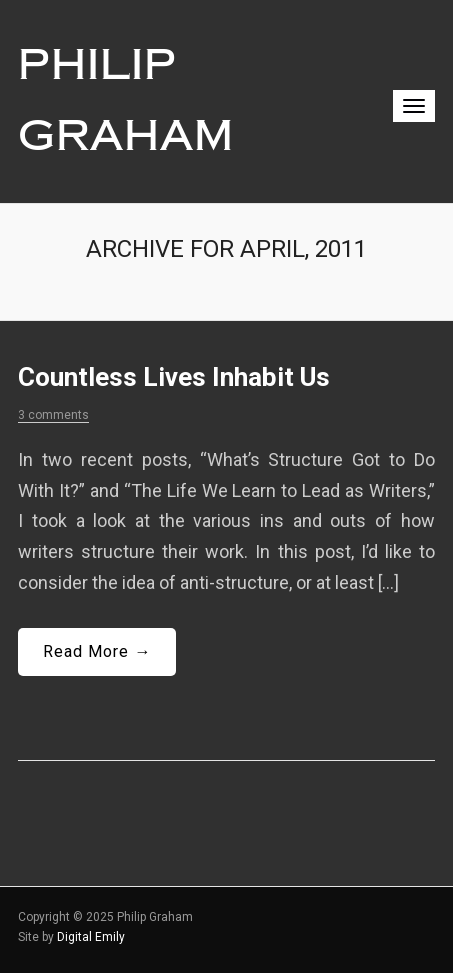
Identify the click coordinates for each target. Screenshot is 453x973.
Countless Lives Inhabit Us (174, 377)
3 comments (53, 415)
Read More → (97, 651)
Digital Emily (91, 937)
